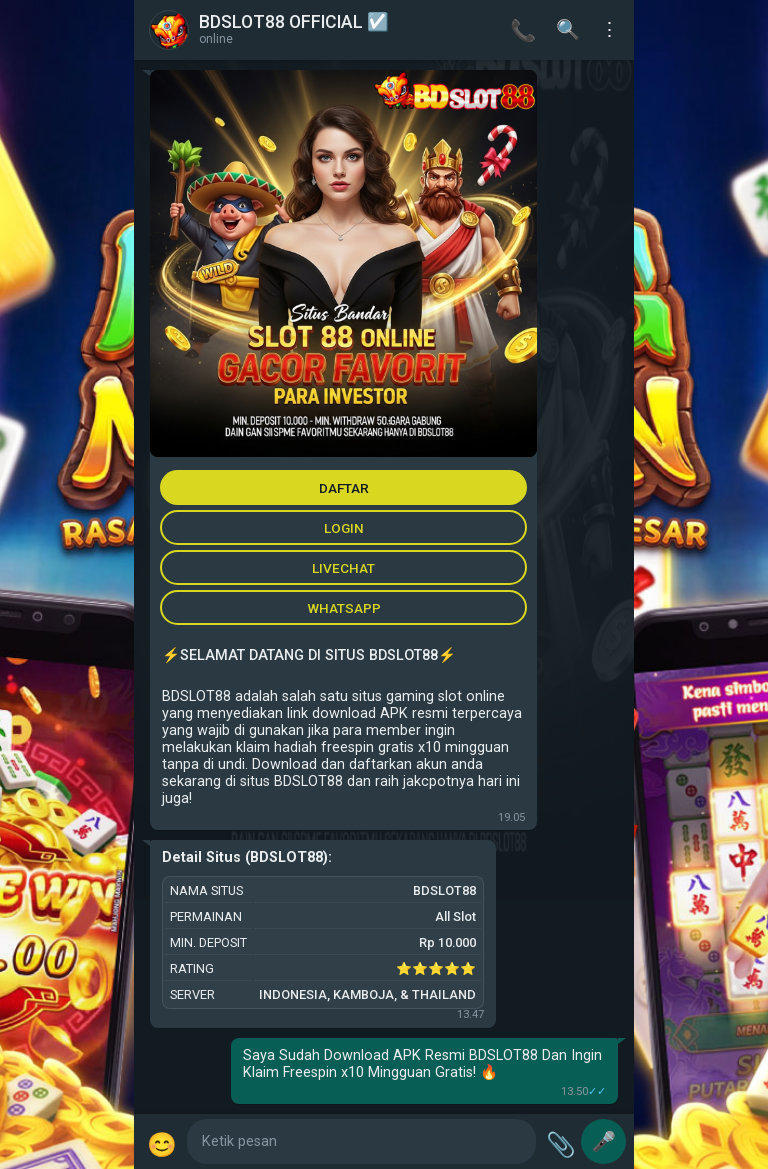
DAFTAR (344, 488)
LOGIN (344, 528)
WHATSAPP (344, 608)
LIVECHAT (343, 568)
